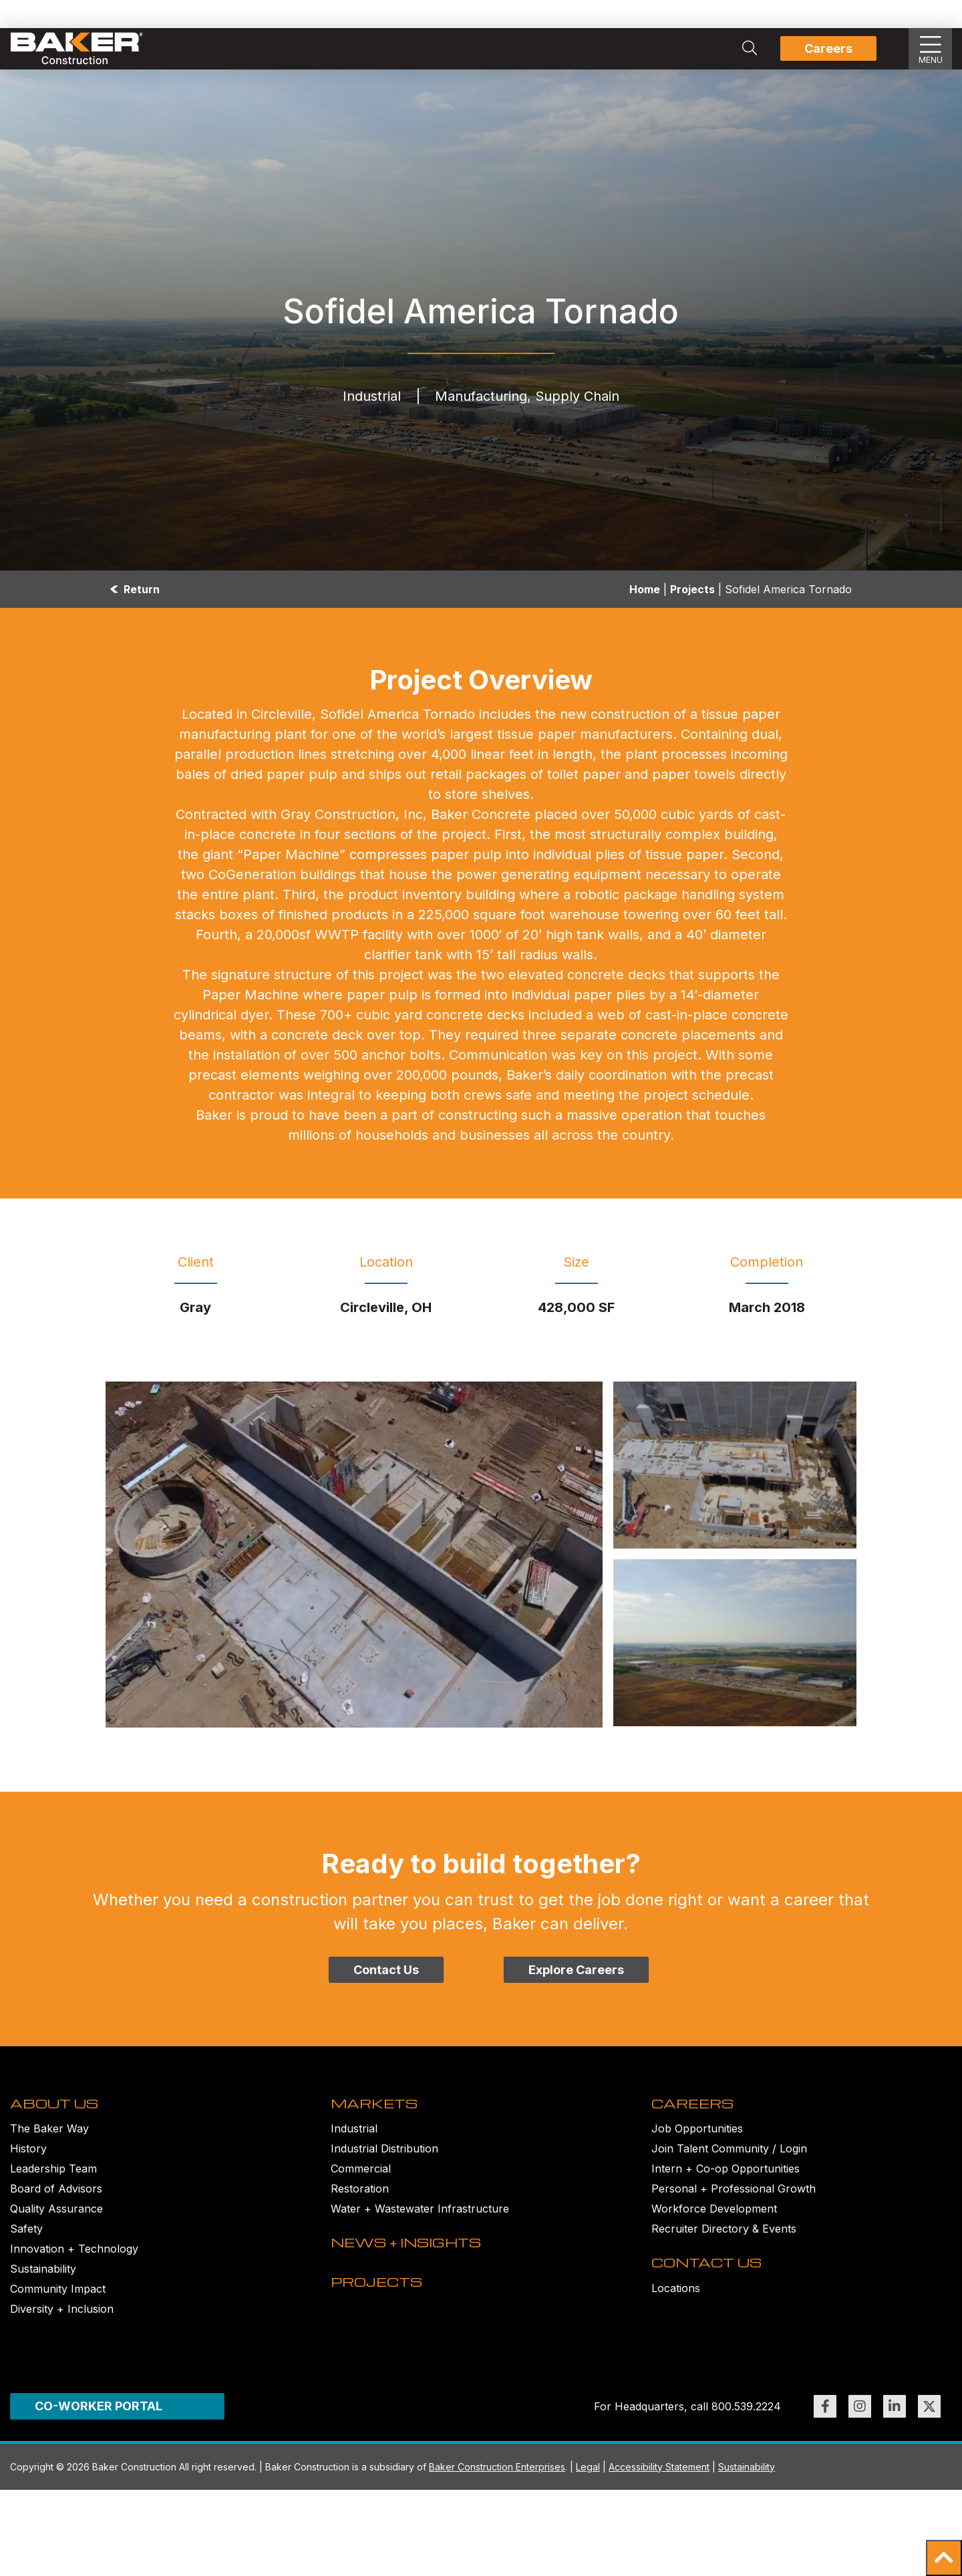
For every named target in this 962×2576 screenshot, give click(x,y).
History (28, 2166)
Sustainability (43, 2286)
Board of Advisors (56, 2206)
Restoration (360, 2206)
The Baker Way (49, 2146)
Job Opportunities (697, 2146)
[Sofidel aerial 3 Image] (354, 1555)
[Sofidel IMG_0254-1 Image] (734, 1465)
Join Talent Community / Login (729, 2166)
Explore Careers (576, 1970)
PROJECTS (383, 2335)
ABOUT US (59, 2120)
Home (644, 589)
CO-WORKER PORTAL (98, 2428)
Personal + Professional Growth (733, 2206)
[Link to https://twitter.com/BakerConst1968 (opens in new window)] (929, 2428)
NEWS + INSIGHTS (417, 2278)
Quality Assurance (56, 2226)
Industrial (354, 2146)
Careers (828, 48)
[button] (944, 2558)
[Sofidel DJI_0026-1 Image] (734, 1642)
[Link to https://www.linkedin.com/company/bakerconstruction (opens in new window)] (895, 2428)
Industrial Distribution (384, 2166)
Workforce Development (714, 2226)
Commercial (361, 2186)
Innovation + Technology (74, 2266)
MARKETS (380, 2120)
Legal (588, 2488)
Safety (26, 2246)
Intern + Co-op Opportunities (725, 2186)
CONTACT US (713, 2298)
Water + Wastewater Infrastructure (420, 2226)
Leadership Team (53, 2186)
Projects (692, 589)
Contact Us (386, 1970)
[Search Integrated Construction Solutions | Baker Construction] (749, 48)
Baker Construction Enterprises (497, 2488)
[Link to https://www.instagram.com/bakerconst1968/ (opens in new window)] (860, 2428)
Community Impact (58, 2306)
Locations (675, 2324)
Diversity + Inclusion (62, 2326)
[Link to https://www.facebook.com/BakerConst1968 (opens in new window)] (825, 2428)
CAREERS (697, 2120)
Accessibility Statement (659, 2488)
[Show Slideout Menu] (931, 48)
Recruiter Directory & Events (723, 2246)
